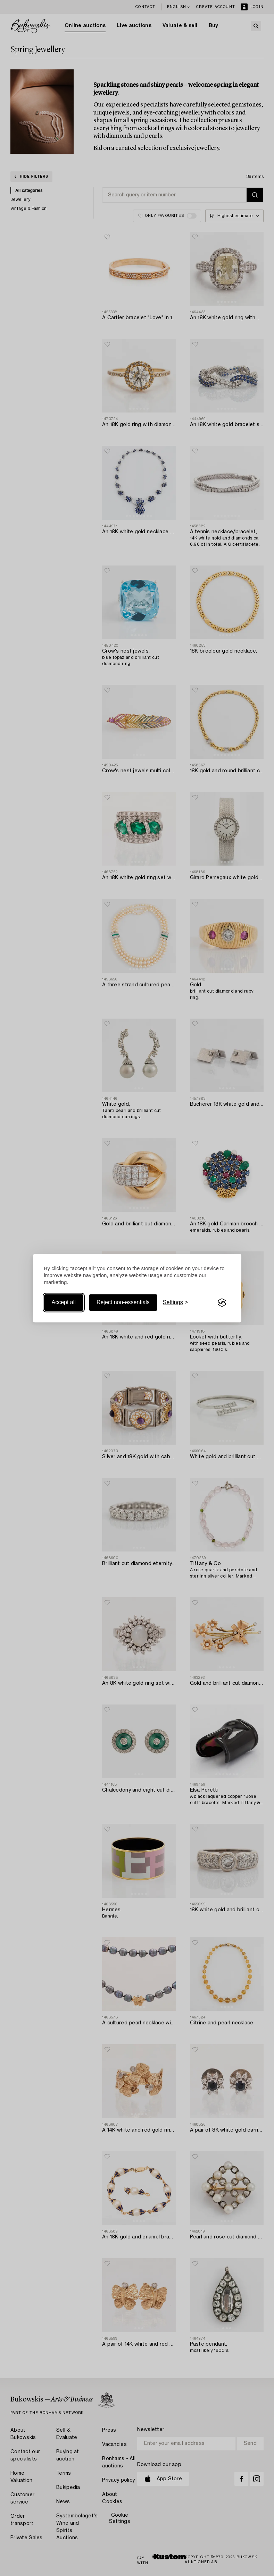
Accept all (64, 1303)
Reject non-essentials (123, 1303)
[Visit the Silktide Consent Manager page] (222, 1302)
